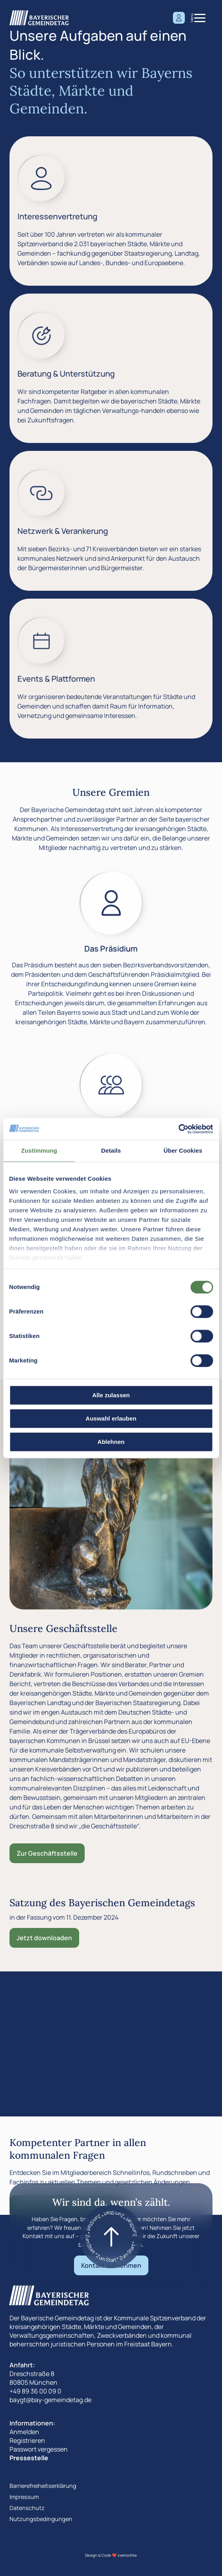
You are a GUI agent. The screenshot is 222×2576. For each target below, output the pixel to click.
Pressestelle (28, 2458)
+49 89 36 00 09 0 (35, 2391)
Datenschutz (27, 2508)
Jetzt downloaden (44, 1937)
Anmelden (24, 2431)
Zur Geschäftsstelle (47, 1853)
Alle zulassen (111, 1395)
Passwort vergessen (38, 2449)
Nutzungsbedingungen (40, 2519)
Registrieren (27, 2440)
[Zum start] (111, 2236)
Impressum (24, 2497)
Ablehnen (110, 1441)
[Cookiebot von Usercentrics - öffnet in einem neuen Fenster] (178, 1129)
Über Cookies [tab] (182, 1150)
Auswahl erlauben (110, 1418)
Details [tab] (111, 1150)
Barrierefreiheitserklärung (42, 2485)
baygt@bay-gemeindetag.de (50, 2399)
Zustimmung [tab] (39, 1150)
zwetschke (127, 2555)
